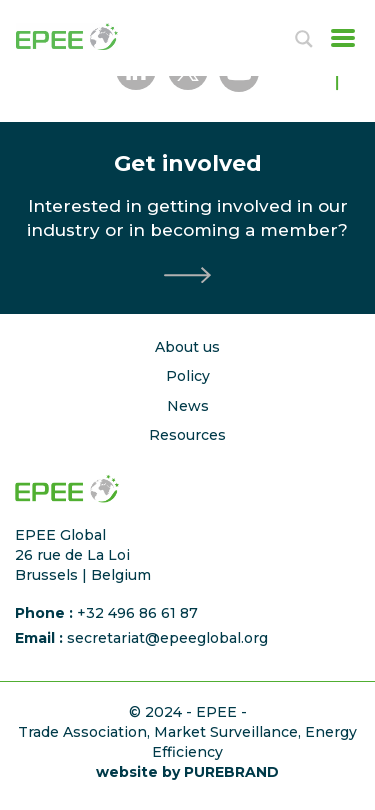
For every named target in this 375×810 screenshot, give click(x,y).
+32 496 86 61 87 (137, 613)
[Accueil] (84, 36)
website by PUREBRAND (187, 772)
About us (187, 347)
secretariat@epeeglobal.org (167, 638)
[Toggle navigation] (337, 38)
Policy (188, 376)
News (188, 406)
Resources (187, 435)
